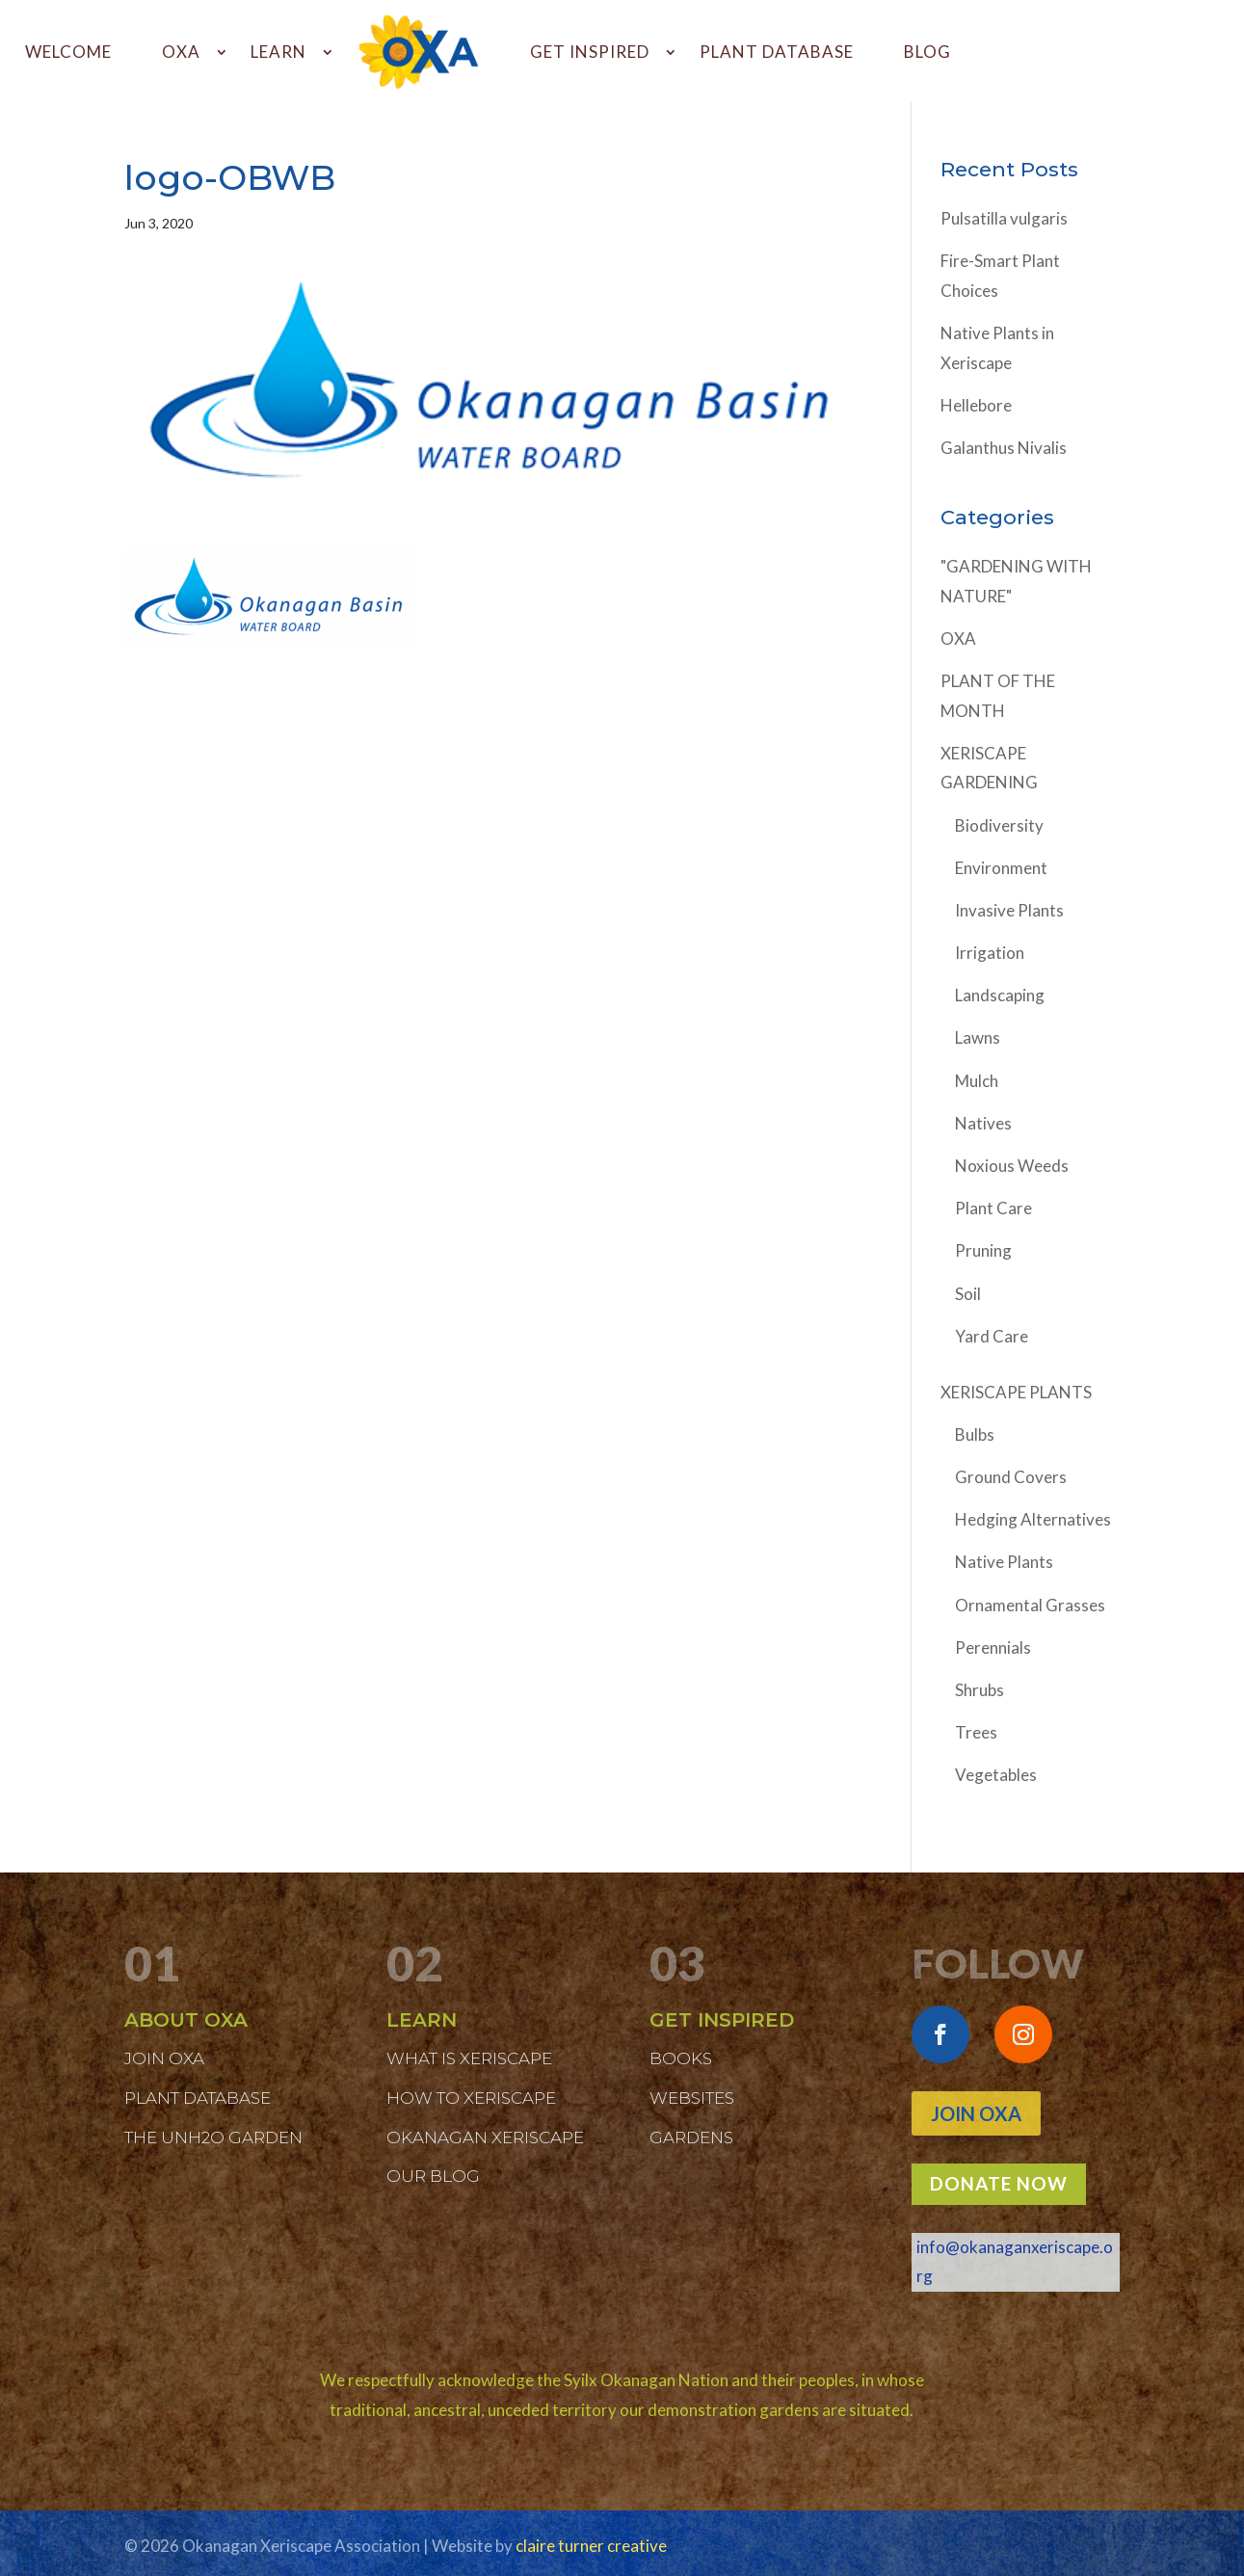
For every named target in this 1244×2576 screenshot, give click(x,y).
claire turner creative (591, 2546)
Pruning (983, 1250)
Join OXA (976, 2113)
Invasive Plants (1009, 910)
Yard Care (991, 1336)
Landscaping (1000, 995)
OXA (181, 51)
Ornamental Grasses (1030, 1605)
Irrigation (989, 953)
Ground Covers (1011, 1477)
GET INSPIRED (589, 51)
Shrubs (979, 1690)
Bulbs (974, 1434)
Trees (976, 1732)
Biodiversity (999, 825)
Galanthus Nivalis (1003, 448)
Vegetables (996, 1775)
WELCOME (68, 51)
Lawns (977, 1037)
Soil (968, 1294)
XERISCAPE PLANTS (1016, 1392)
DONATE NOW (999, 2183)
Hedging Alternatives (1033, 1519)
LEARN (278, 51)
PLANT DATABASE (777, 51)
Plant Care (993, 1208)
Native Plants (1004, 1562)
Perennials (993, 1647)
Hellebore (976, 405)
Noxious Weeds (1012, 1165)
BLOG (927, 51)
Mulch (976, 1081)
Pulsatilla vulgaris (1004, 218)
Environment (1001, 868)
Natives (983, 1123)
